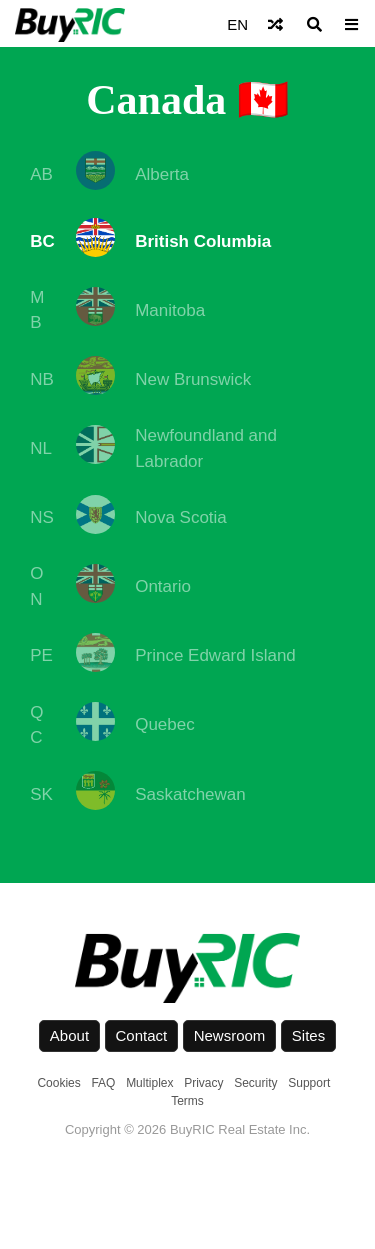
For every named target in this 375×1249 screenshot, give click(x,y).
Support (309, 1083)
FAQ (103, 1083)
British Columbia (203, 241)
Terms (187, 1101)
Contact (142, 1035)
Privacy (203, 1083)
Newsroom (230, 1035)
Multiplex (149, 1083)
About (69, 1035)
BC (42, 241)
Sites (308, 1035)
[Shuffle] (275, 24)
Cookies (58, 1083)
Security (255, 1083)
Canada (156, 100)
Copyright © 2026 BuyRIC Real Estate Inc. (187, 1129)
